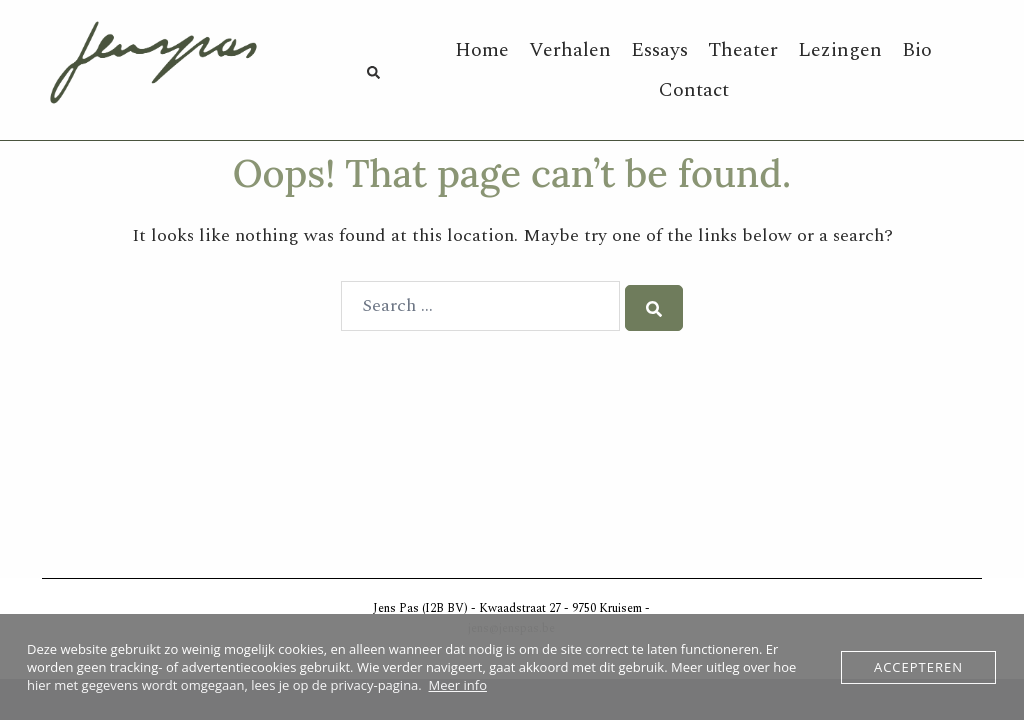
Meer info (458, 685)
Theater (743, 50)
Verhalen (570, 50)
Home (482, 50)
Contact (694, 90)
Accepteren (918, 667)
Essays (659, 50)
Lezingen (840, 50)
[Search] (654, 308)
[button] (372, 70)
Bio (917, 50)
